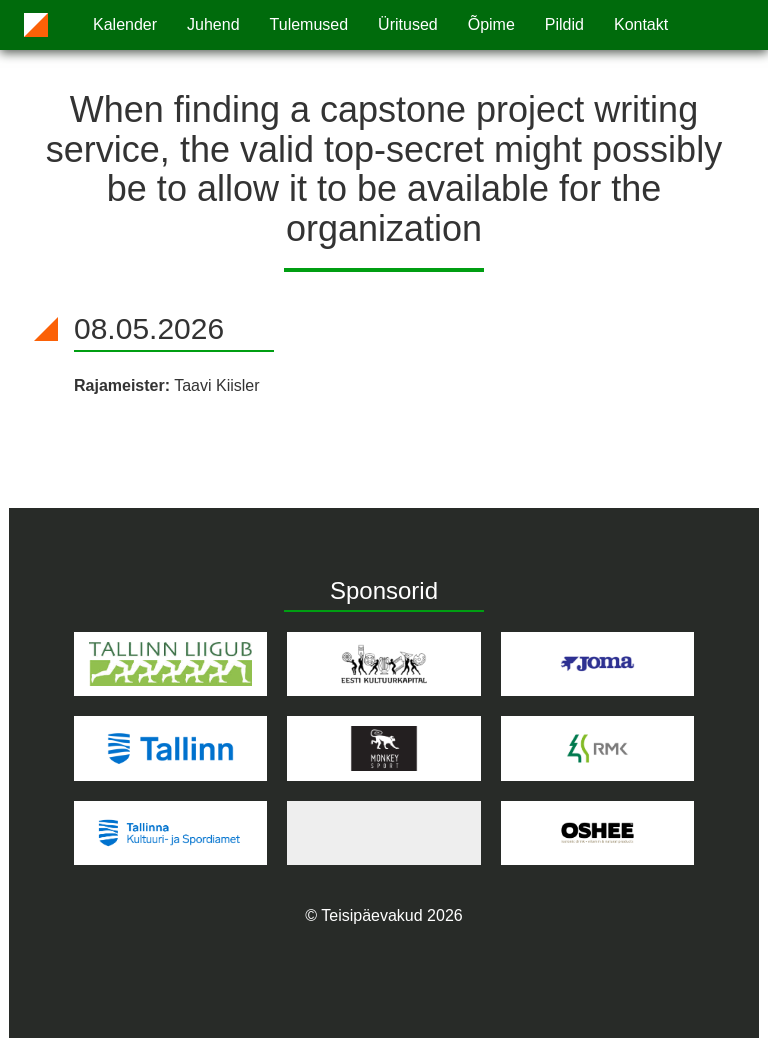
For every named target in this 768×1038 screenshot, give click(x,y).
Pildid (564, 24)
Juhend (213, 24)
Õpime (491, 24)
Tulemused (309, 24)
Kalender (125, 24)
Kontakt (641, 24)
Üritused (408, 24)
